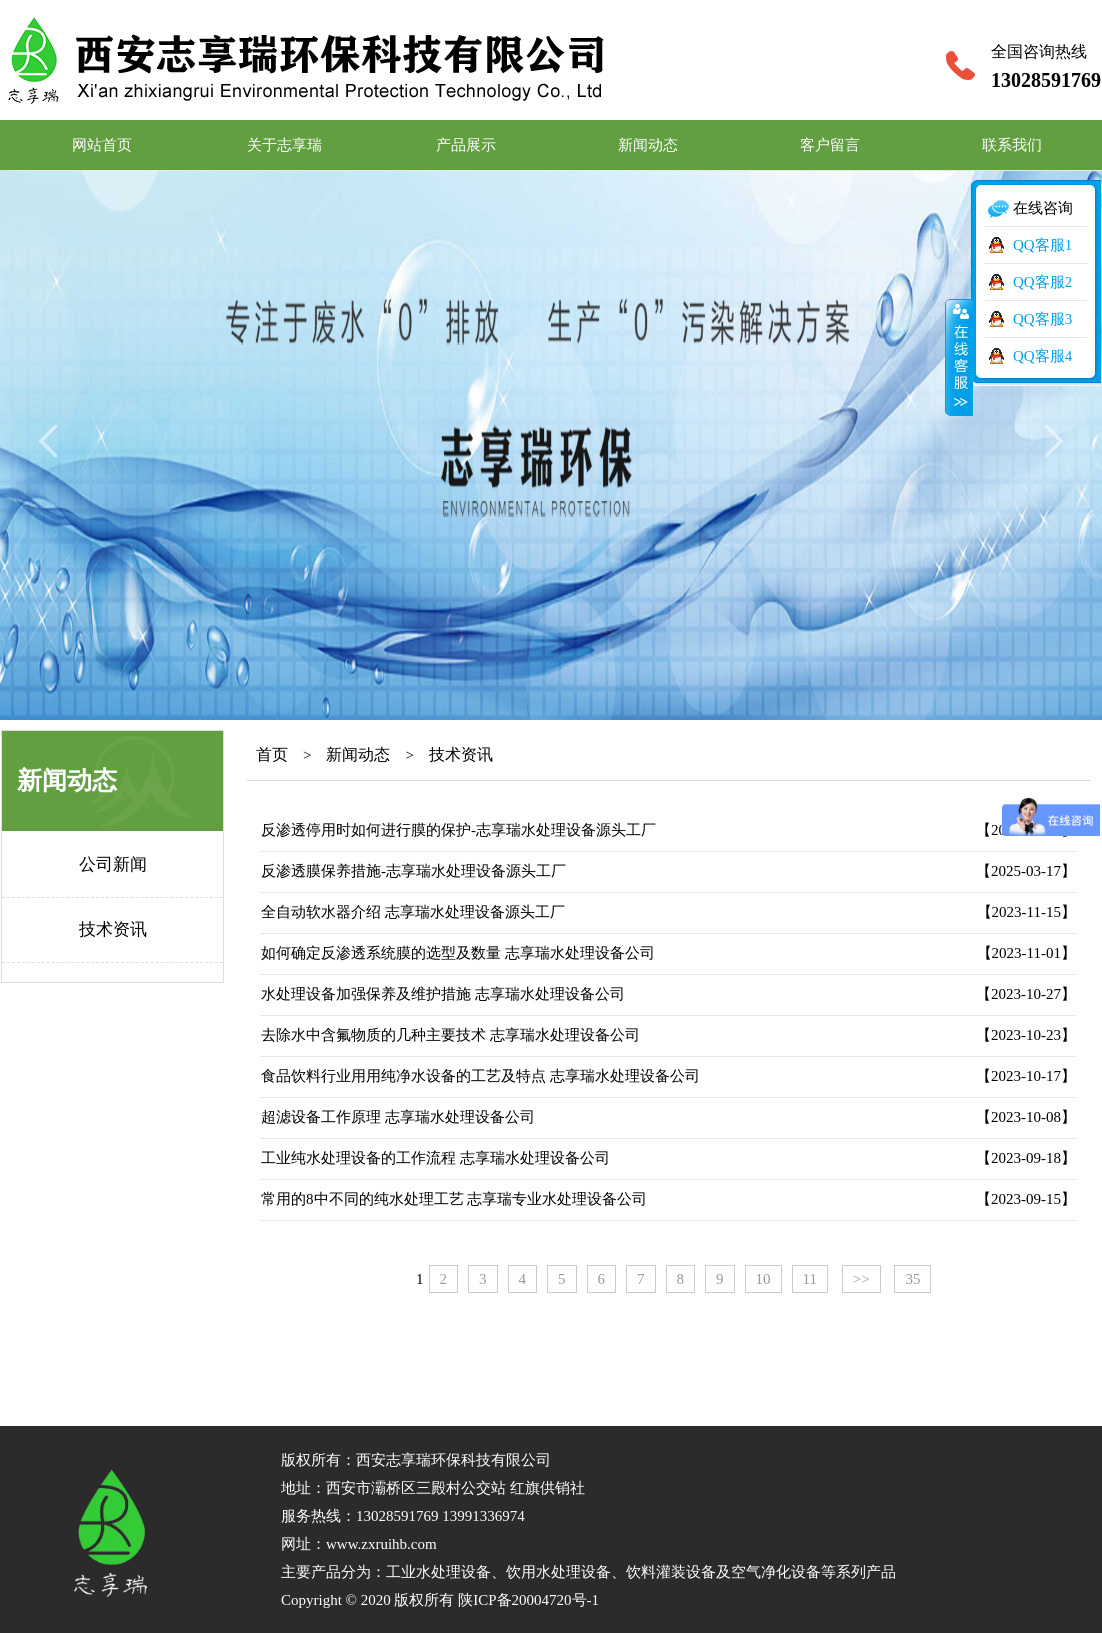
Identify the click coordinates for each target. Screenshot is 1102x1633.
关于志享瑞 (284, 145)
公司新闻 (113, 864)
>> (861, 1279)
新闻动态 (648, 145)
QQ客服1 (1042, 245)
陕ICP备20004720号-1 (528, 1600)
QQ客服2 (1042, 282)
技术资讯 (113, 929)
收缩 (959, 357)
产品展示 (466, 145)
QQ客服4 (1042, 356)
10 (763, 1279)
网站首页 (102, 145)
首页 (272, 754)
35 (912, 1279)
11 (810, 1279)
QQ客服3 (1042, 319)
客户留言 (830, 145)
